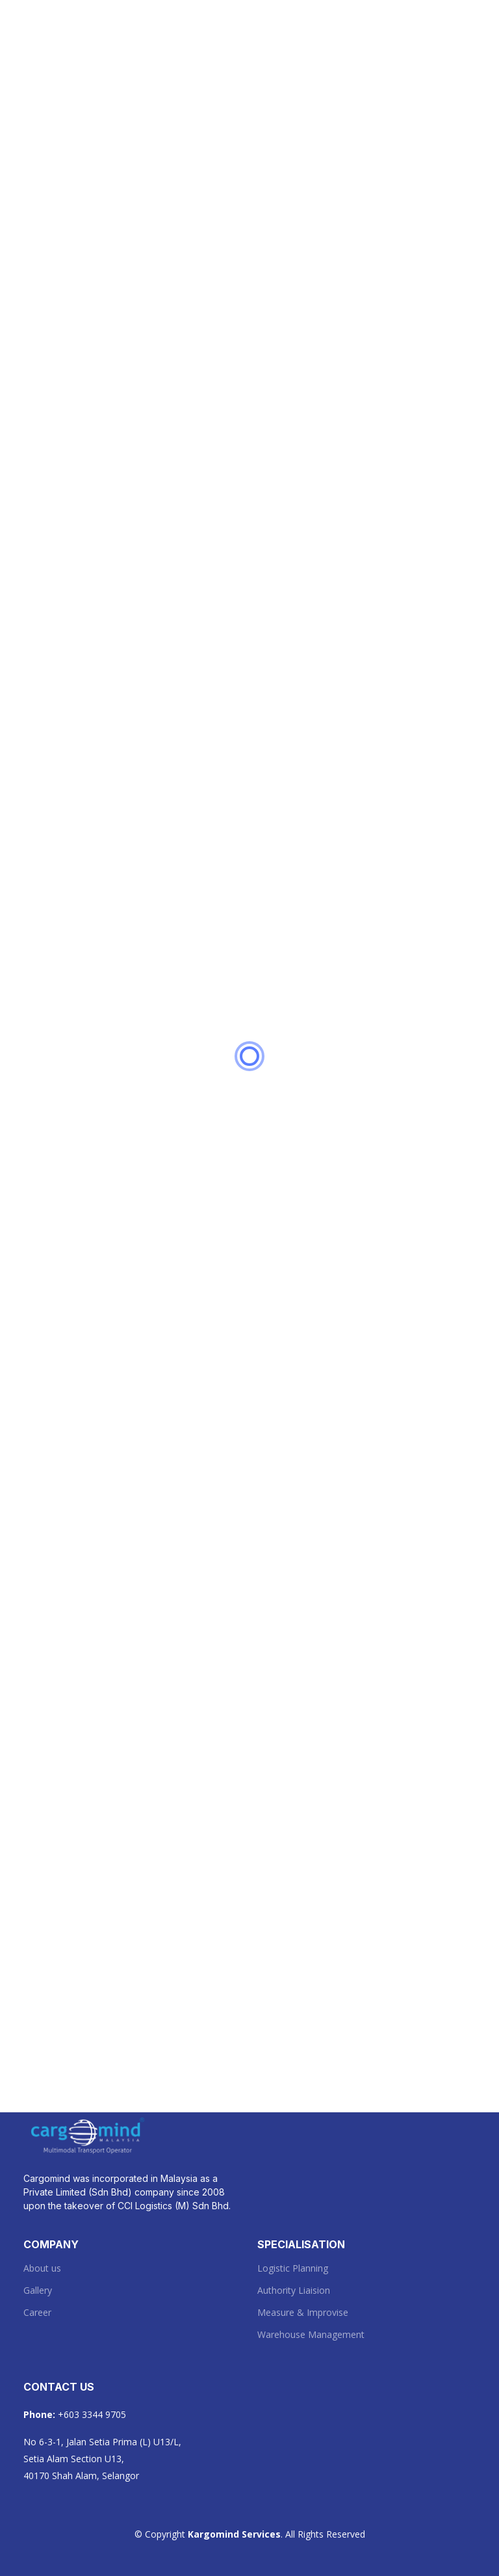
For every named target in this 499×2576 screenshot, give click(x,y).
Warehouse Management (311, 2334)
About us (42, 2268)
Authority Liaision (293, 2290)
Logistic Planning (292, 2268)
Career (37, 2312)
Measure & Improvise (302, 2312)
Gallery (37, 2290)
